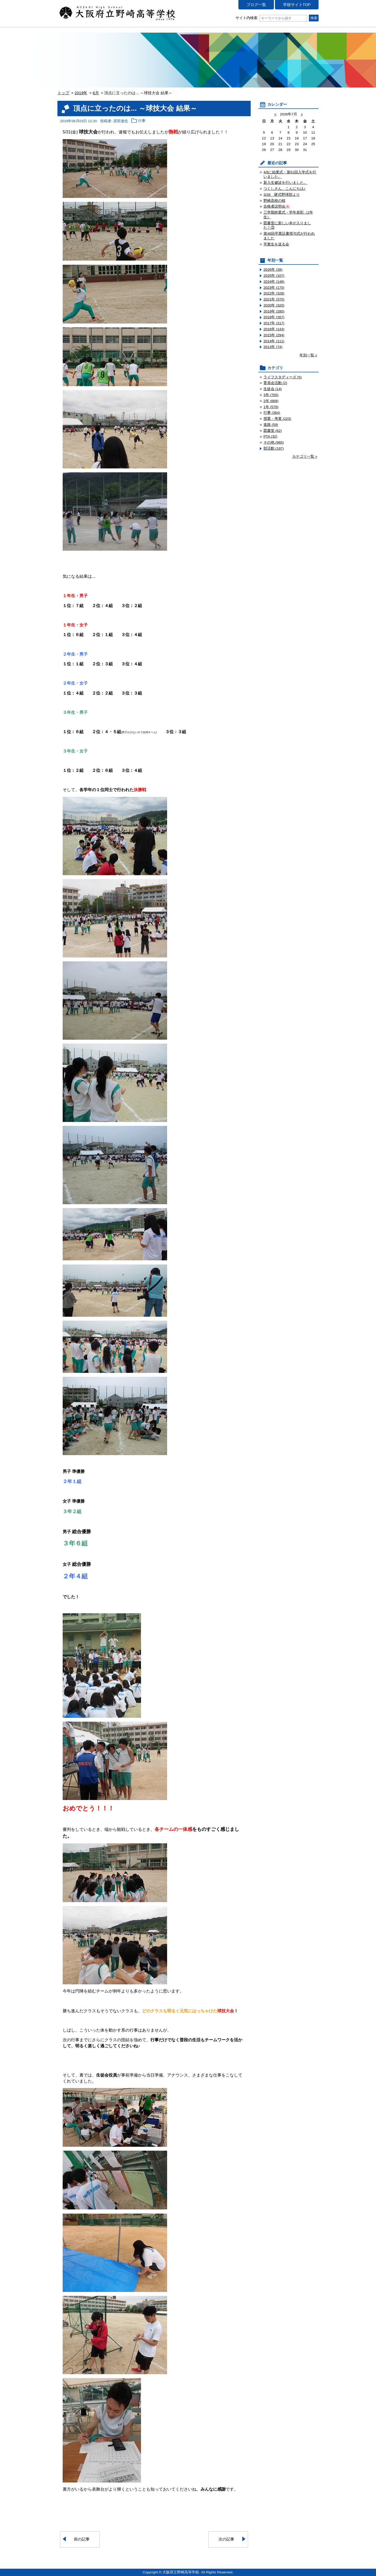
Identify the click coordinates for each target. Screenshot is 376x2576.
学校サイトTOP (297, 4)
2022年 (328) (273, 293)
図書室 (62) (272, 431)
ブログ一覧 (256, 4)
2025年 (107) (273, 276)
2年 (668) (270, 401)
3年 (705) (270, 395)
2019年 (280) (273, 311)
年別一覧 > (308, 355)
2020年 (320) (273, 305)
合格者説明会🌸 (276, 206)
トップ (63, 93)
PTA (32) (270, 436)
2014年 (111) (273, 341)
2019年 (81, 93)
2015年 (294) (273, 335)
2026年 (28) (273, 270)
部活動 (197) (273, 448)
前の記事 (82, 2539)
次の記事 (226, 2539)
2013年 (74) (273, 347)
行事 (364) (271, 413)
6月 (96, 93)
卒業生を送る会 (276, 244)
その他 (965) (273, 442)
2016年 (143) (273, 329)
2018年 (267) (273, 317)
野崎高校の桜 (274, 201)
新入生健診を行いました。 (285, 183)
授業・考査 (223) (277, 419)
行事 (141, 121)
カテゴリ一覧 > (304, 456)
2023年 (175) (273, 288)
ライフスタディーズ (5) (282, 377)
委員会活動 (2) (275, 383)
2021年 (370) (273, 299)
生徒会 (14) (272, 389)
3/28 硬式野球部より (281, 195)
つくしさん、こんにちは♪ (284, 189)
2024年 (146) (273, 282)
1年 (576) (270, 407)
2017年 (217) (273, 323)
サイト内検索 (271, 18)
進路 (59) (270, 425)
